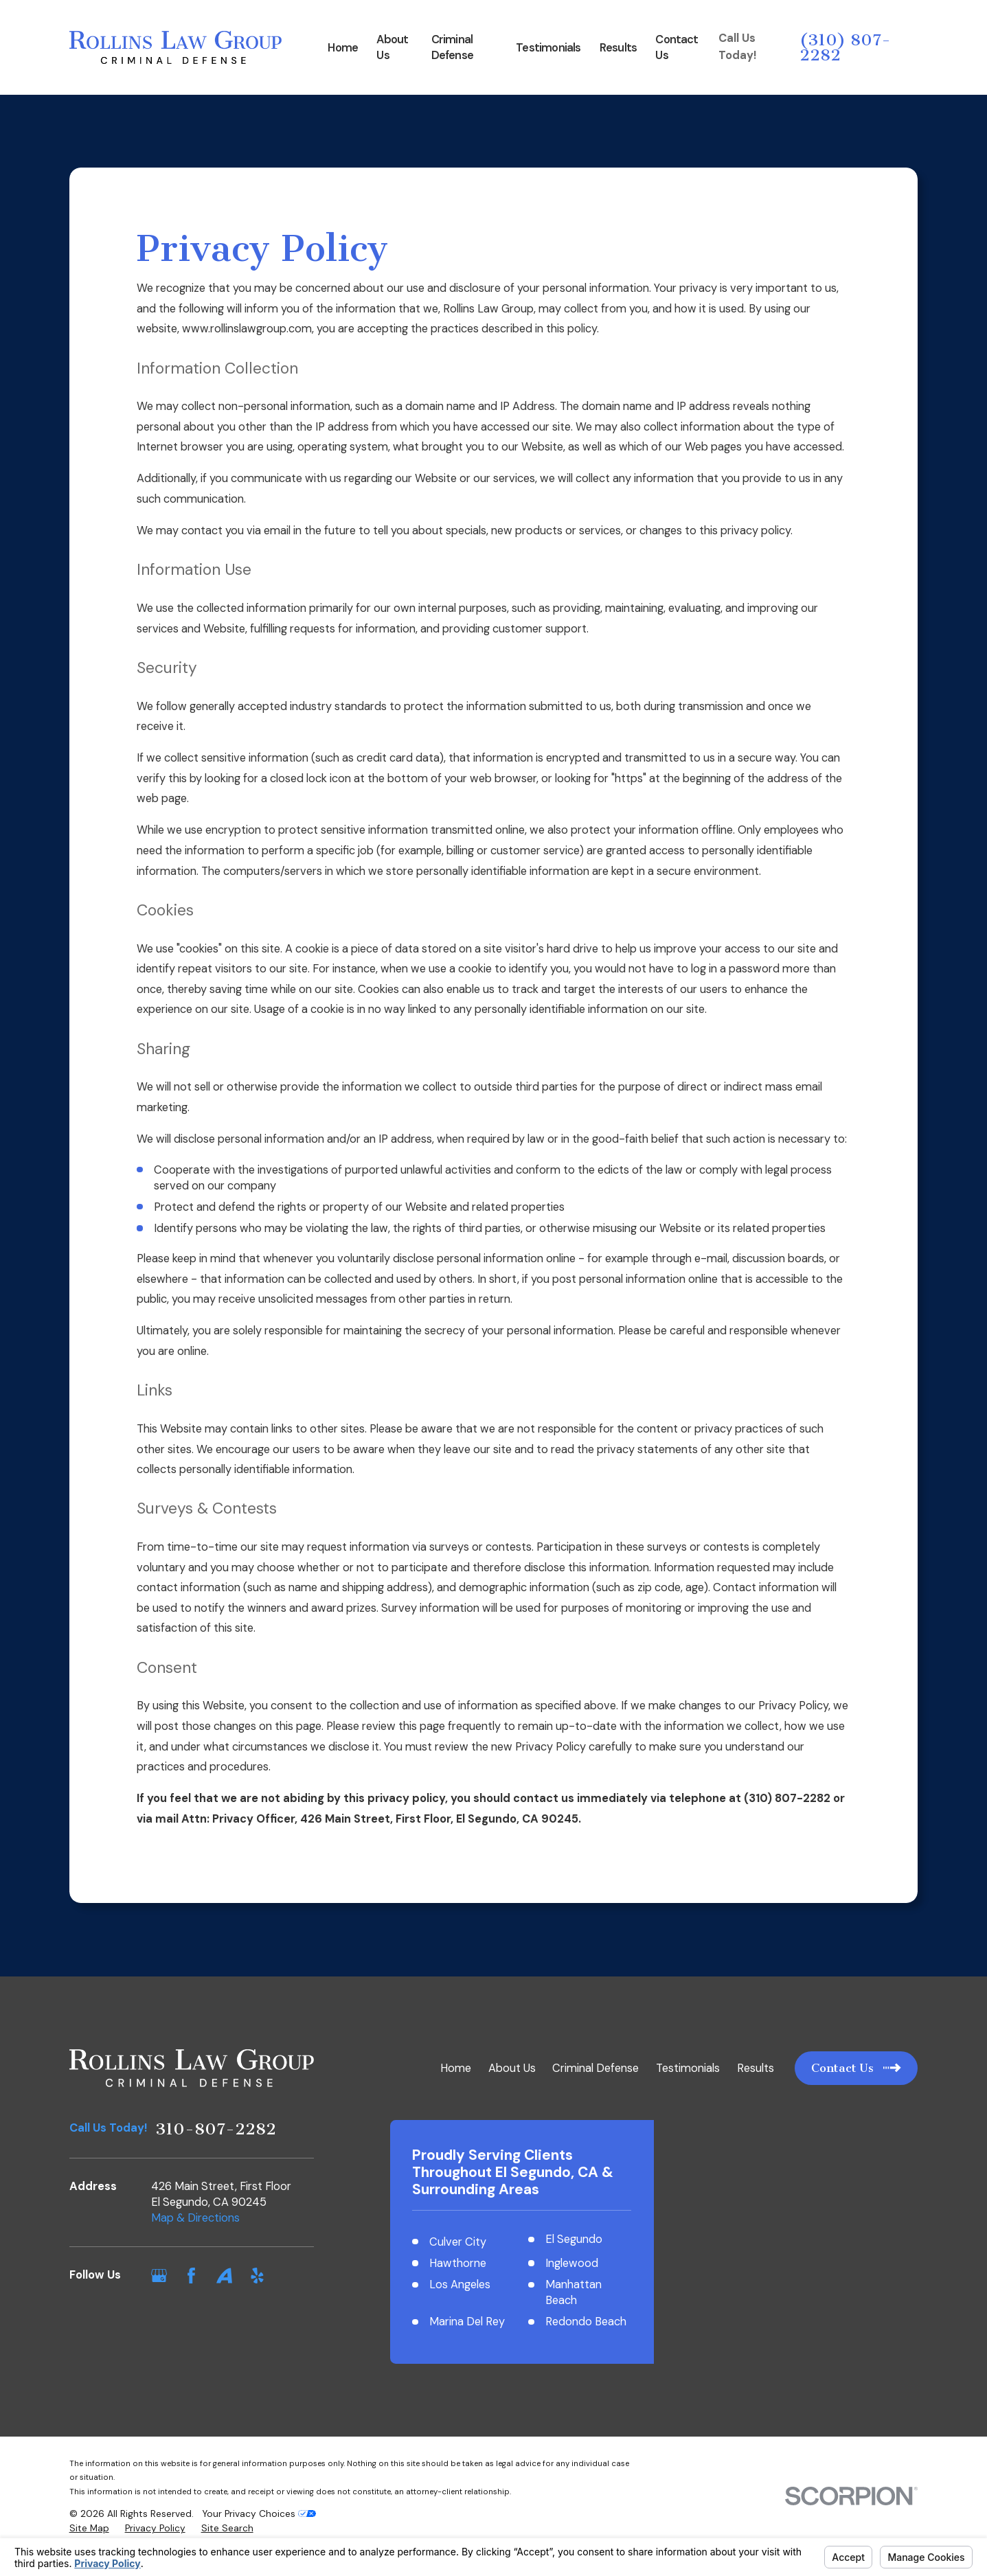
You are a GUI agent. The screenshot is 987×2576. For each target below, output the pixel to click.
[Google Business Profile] (159, 2275)
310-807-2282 (215, 2128)
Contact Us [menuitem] (676, 47)
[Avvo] (224, 2275)
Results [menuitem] (618, 48)
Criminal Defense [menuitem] (452, 47)
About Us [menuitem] (392, 47)
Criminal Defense (595, 2068)
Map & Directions (195, 2218)
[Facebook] (191, 2275)
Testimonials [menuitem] (548, 48)
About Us (512, 2068)
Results (755, 2068)
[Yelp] (257, 2275)
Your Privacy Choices (259, 2533)
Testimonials (688, 2068)
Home (455, 2068)
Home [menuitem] (343, 48)
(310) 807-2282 (845, 47)
